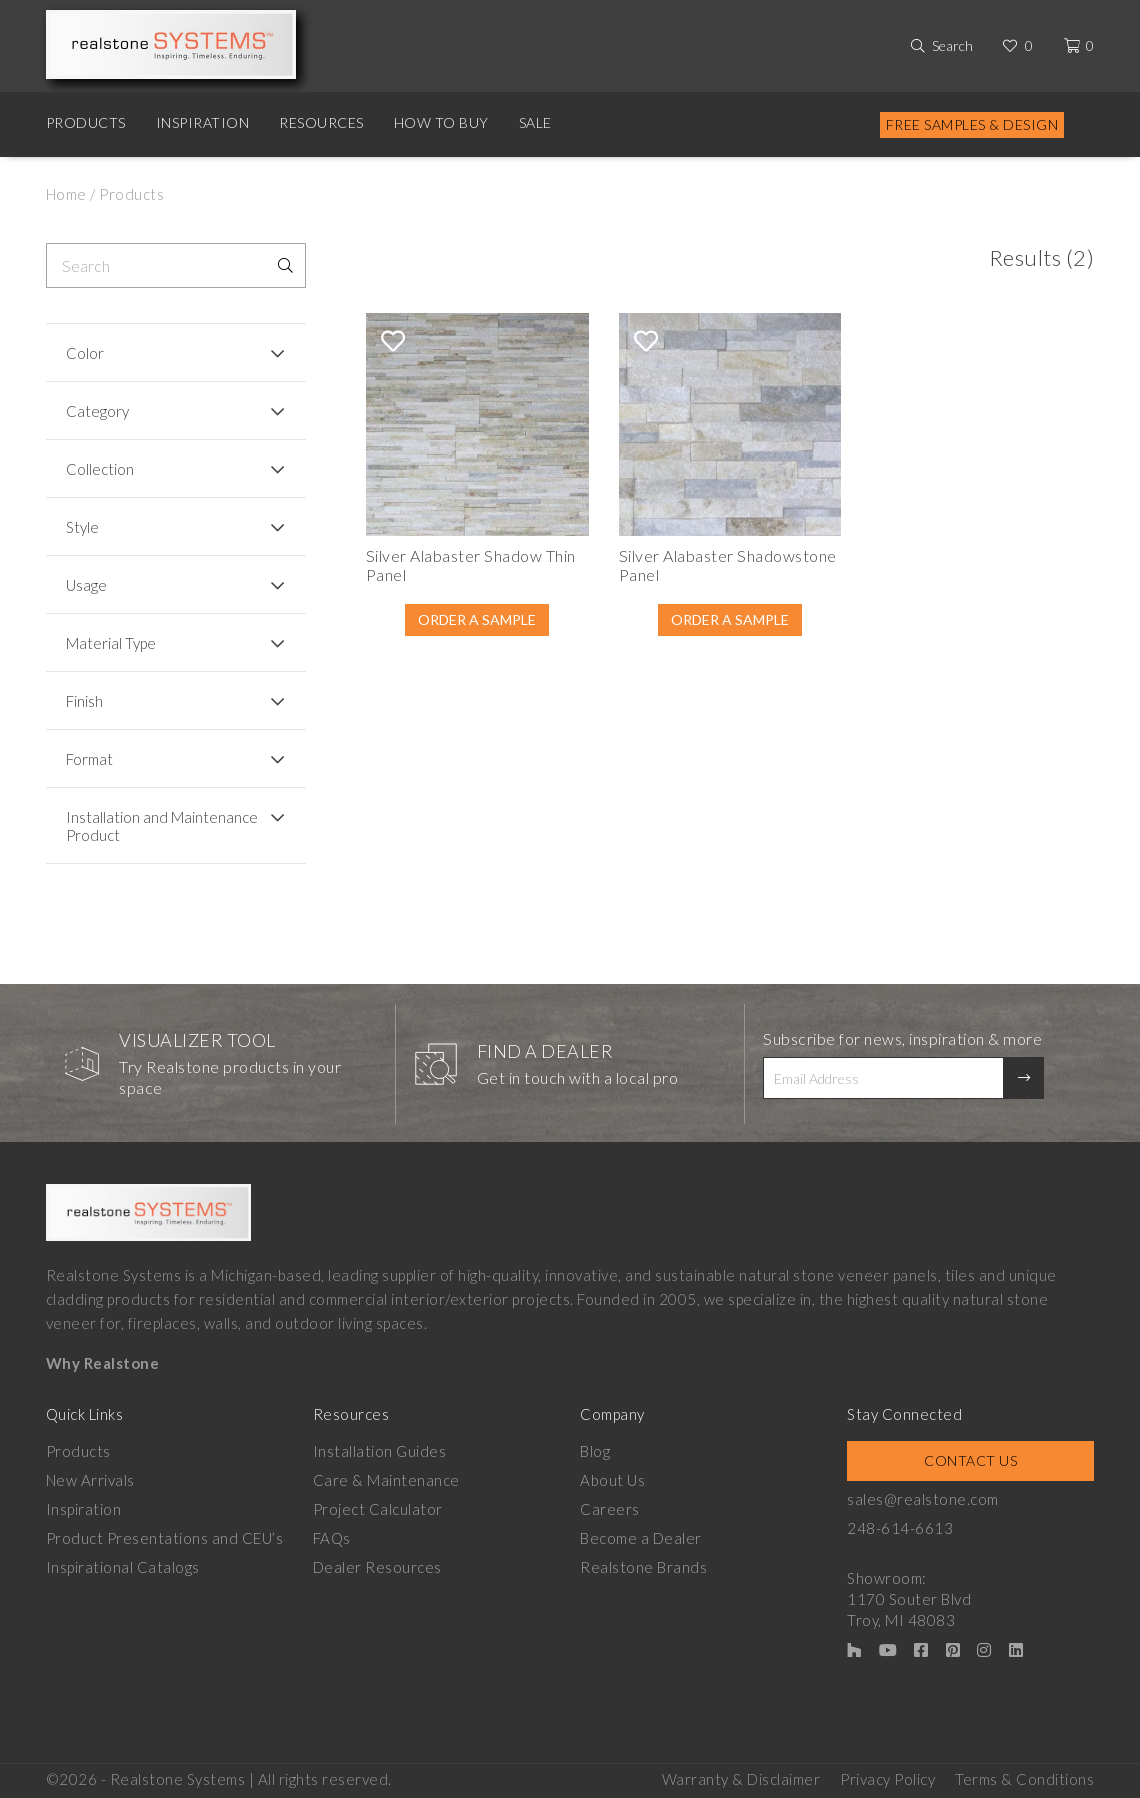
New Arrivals (90, 1480)
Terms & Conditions (1024, 1779)
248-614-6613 (900, 1528)
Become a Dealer (641, 1538)
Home (66, 194)
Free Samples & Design (972, 124)
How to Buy (441, 122)
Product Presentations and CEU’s (165, 1538)
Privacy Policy (887, 1779)
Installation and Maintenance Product (162, 826)
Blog (595, 1451)
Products (86, 122)
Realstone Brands (643, 1567)
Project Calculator (378, 1509)
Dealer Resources (377, 1567)
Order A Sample (477, 619)
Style (82, 527)
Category (97, 411)
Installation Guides (380, 1451)
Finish (84, 701)
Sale (535, 122)
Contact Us (970, 1460)
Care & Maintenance (386, 1480)
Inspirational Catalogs (123, 1567)
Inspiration (203, 122)
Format (89, 759)
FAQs (332, 1538)
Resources (321, 122)
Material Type (111, 643)
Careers (610, 1509)
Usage (86, 585)
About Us (612, 1480)
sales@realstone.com (923, 1499)
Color (85, 353)
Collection (100, 469)
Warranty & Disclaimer (741, 1779)
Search (952, 45)
